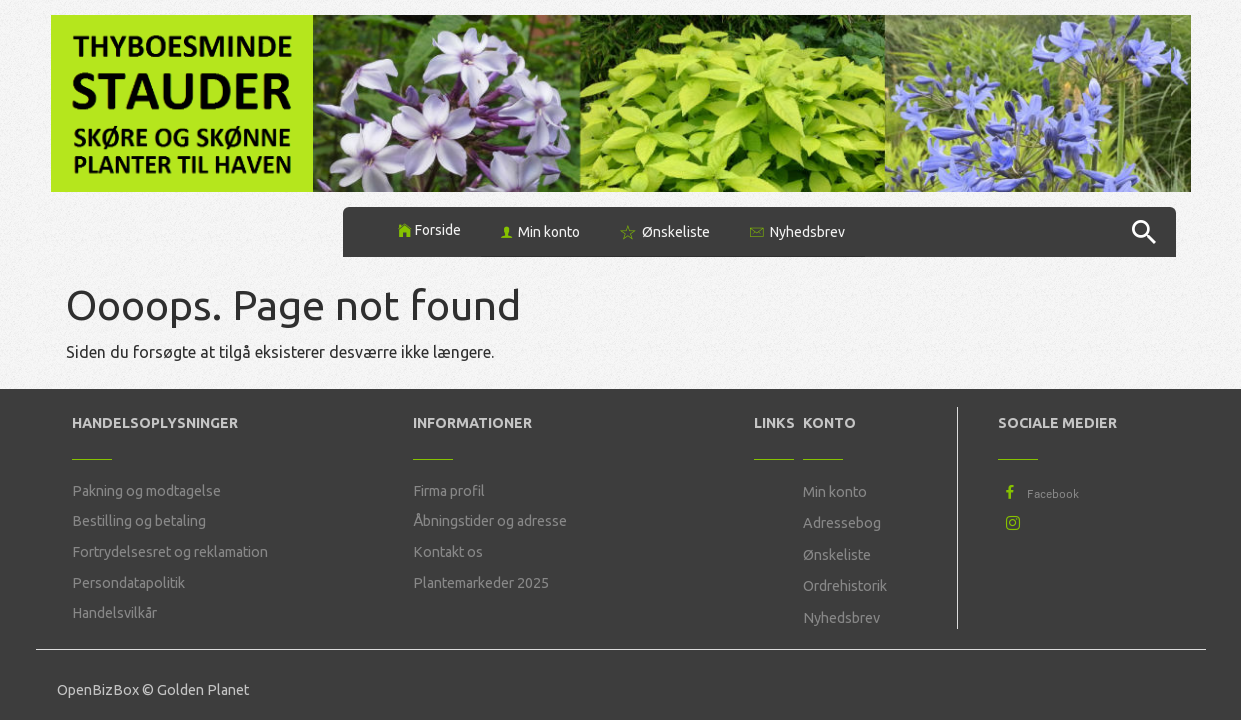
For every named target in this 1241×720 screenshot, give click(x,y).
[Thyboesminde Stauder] (182, 101)
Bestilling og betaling (139, 521)
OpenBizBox (98, 690)
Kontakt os (448, 552)
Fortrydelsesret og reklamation (170, 552)
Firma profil (449, 491)
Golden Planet (203, 690)
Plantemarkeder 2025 (481, 583)
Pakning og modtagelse (146, 491)
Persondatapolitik (128, 583)
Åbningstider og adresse (490, 521)
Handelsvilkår (114, 613)
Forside (438, 230)
